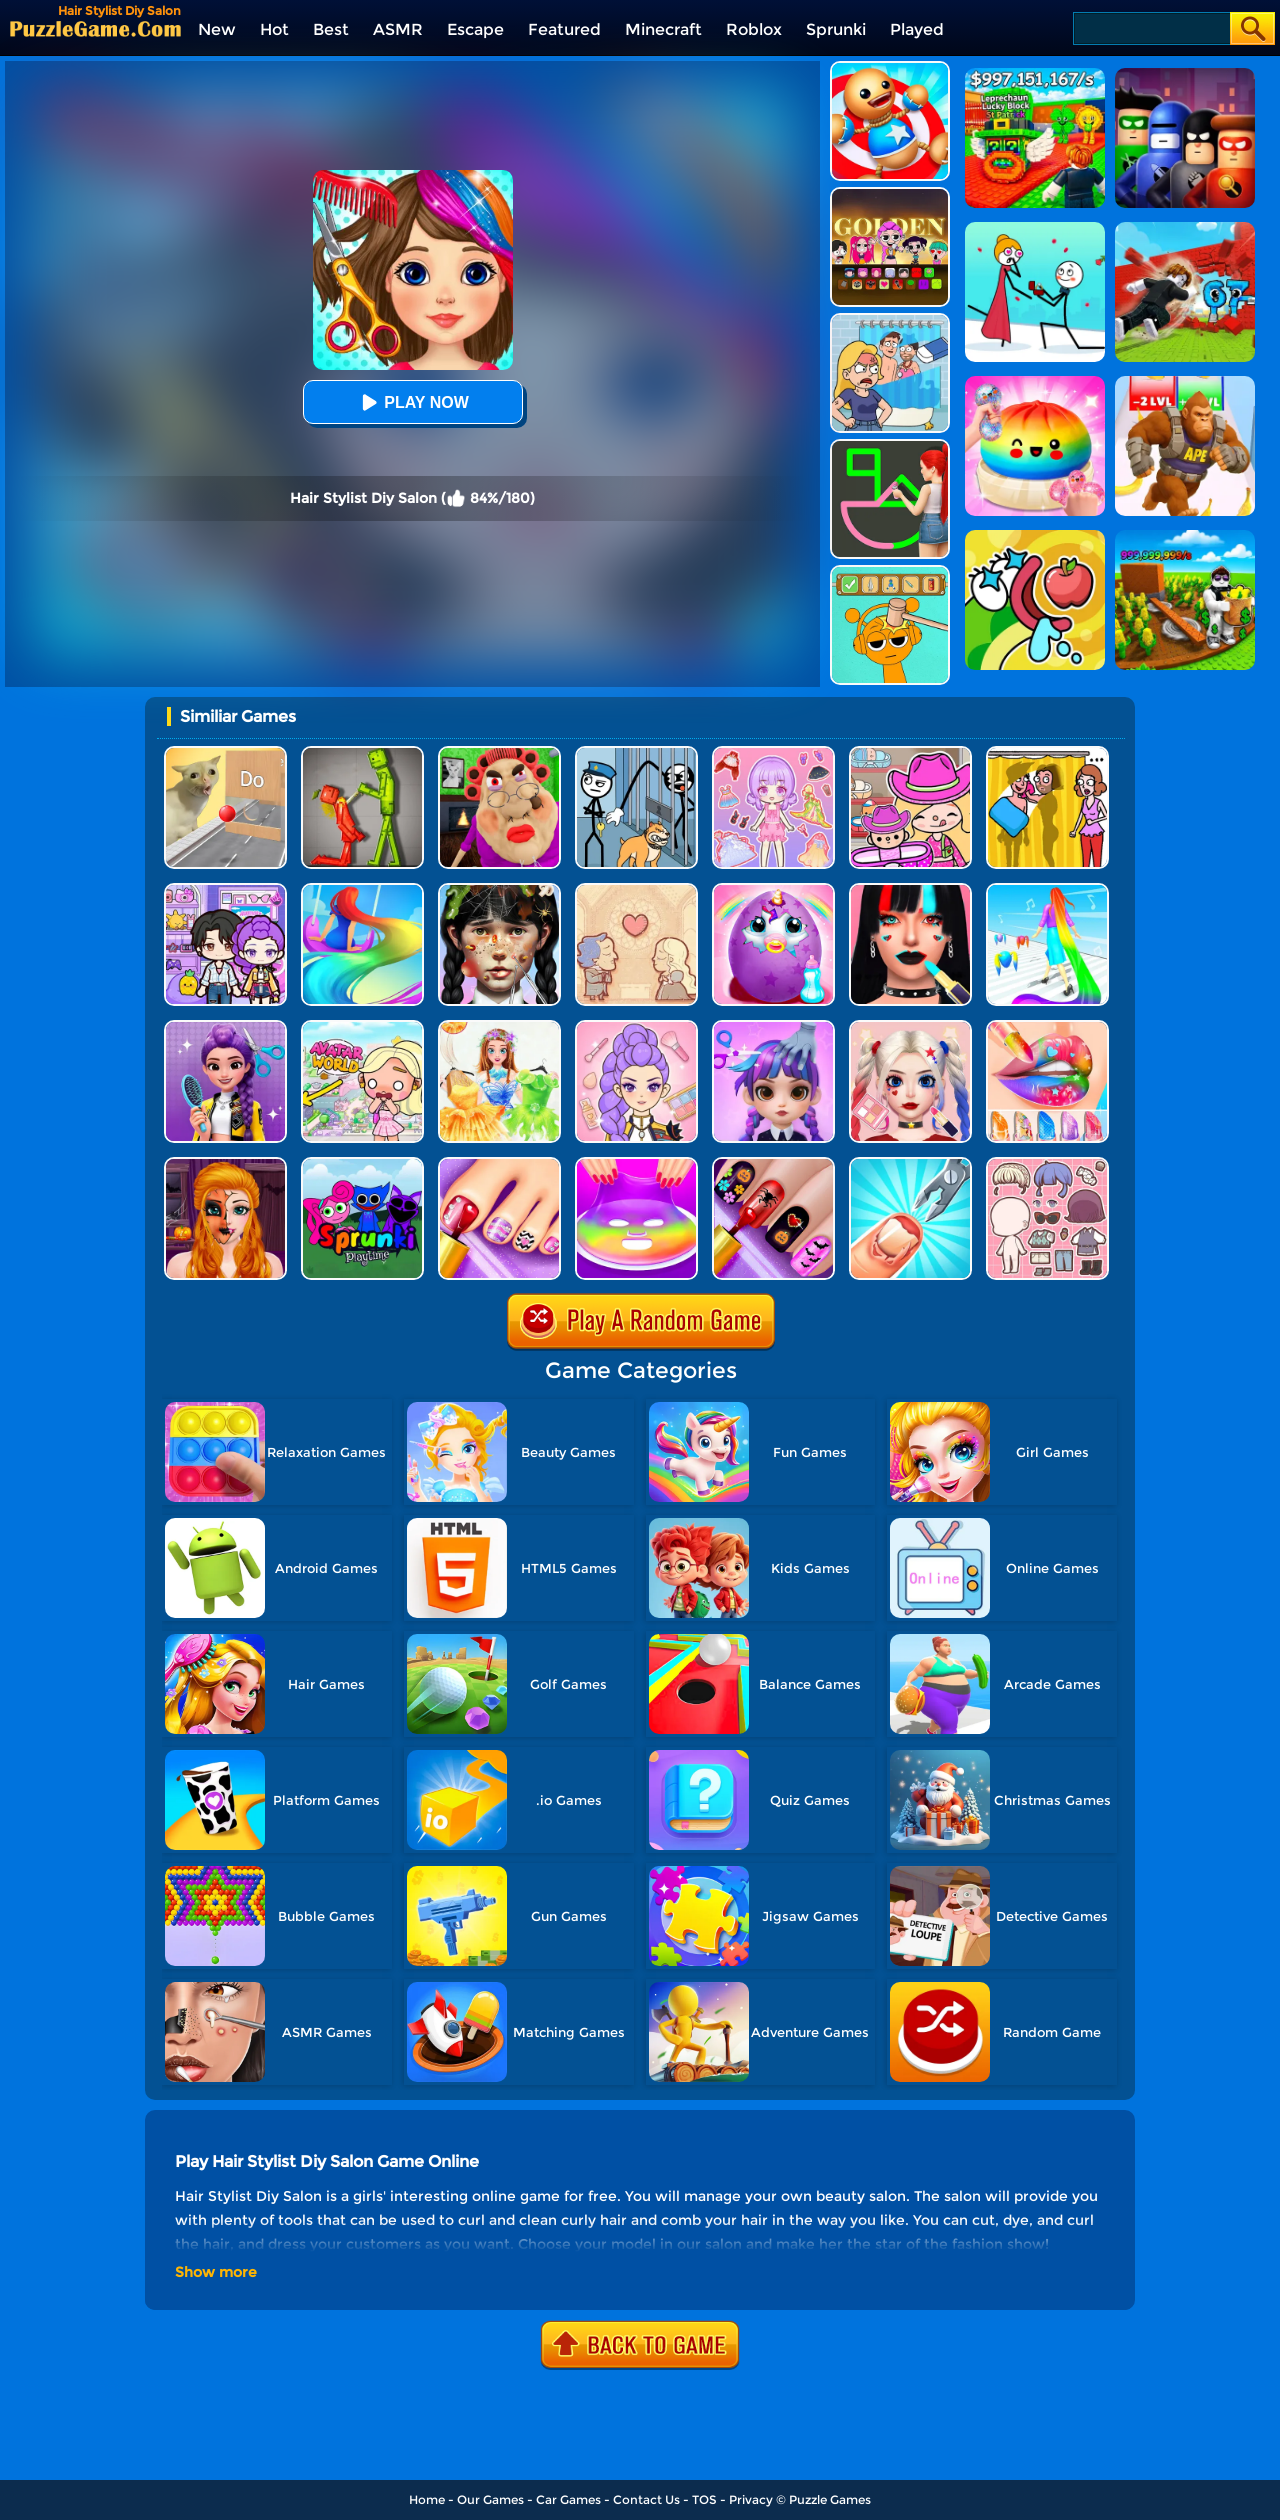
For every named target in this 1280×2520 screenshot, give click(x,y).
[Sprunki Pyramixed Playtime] (362, 1164)
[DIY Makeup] (636, 1164)
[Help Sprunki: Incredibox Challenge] (890, 572)
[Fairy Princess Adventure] (499, 1027)
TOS (704, 2499)
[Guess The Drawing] (890, 446)
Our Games (490, 2499)
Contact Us (646, 2499)
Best (331, 29)
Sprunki (836, 29)
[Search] (1150, 28)
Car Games (568, 2499)
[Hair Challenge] (1047, 890)
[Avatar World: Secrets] (225, 890)
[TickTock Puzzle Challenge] (225, 753)
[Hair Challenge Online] (362, 890)
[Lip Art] (1047, 1027)
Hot (274, 29)
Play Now (412, 402)
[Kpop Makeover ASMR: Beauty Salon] (636, 1027)
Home (427, 2499)
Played (917, 29)
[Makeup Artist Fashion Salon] (910, 890)
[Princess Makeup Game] (910, 1027)
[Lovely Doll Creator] (773, 753)
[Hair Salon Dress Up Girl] (773, 1027)
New (217, 29)
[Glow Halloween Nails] (773, 1164)
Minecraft (663, 29)
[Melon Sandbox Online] (362, 753)
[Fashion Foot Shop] (499, 1164)
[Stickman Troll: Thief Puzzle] (636, 753)
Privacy (751, 2499)
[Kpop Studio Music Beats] (890, 194)
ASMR (398, 29)
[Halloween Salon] (225, 1164)
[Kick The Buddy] (890, 68)
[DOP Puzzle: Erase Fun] (890, 320)
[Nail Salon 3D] (910, 1164)
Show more (216, 2272)
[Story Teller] (636, 890)
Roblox (754, 29)
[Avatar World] (910, 753)
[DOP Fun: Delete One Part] (1047, 753)
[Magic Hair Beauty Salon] (225, 1027)
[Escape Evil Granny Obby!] (499, 753)
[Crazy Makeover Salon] (499, 890)
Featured (564, 29)
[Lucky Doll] (1047, 1164)
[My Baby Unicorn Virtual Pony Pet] (773, 890)
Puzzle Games (830, 2499)
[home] (95, 28)
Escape (475, 29)
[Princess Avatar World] (362, 1027)
